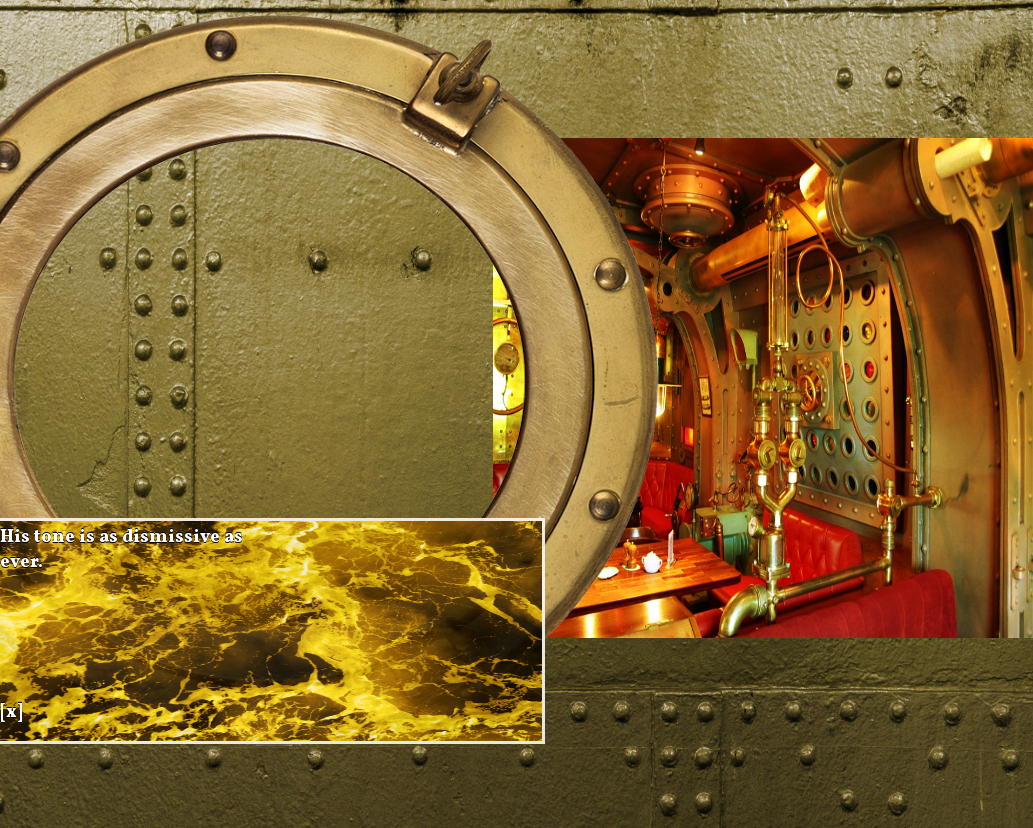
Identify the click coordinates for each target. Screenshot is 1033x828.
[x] (11, 712)
